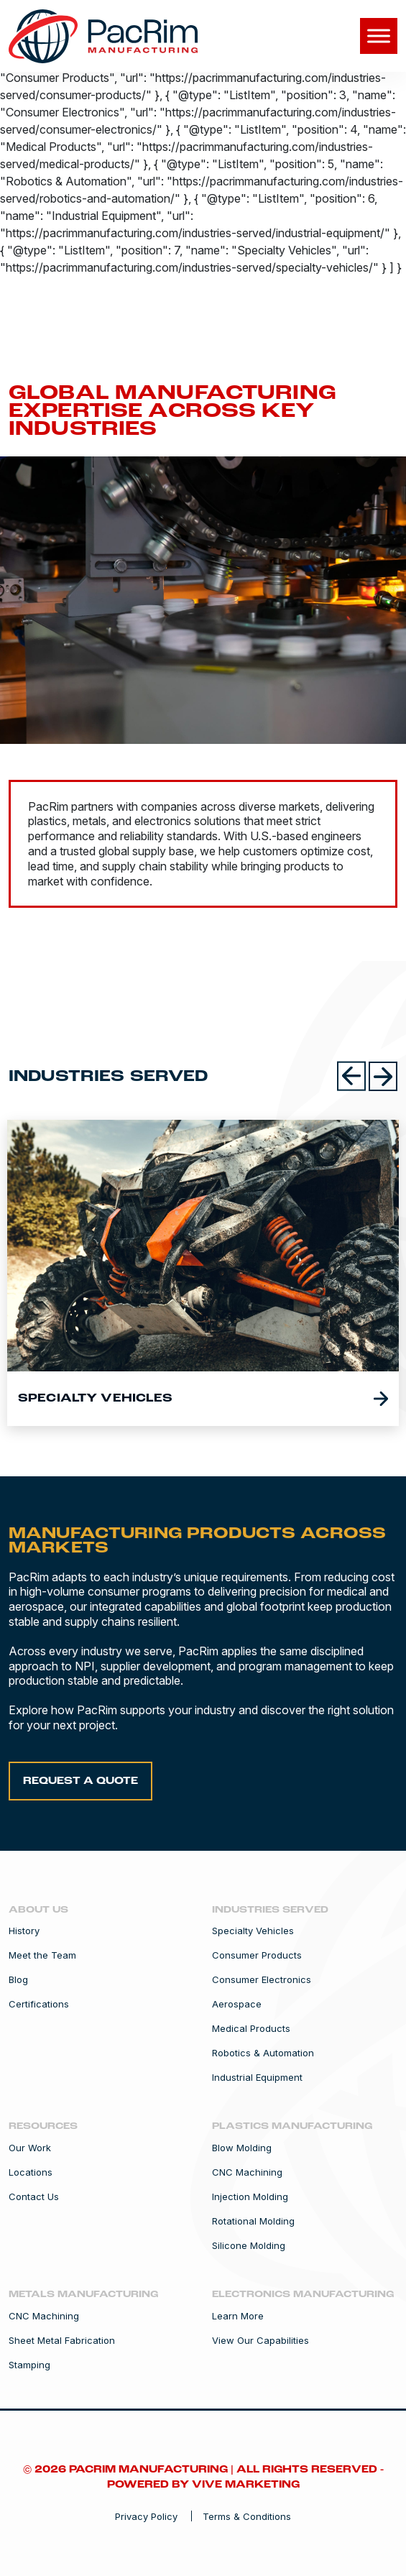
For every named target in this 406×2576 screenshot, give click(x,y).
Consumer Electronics (261, 1979)
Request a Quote (80, 1781)
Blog (18, 1979)
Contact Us (34, 2197)
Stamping (29, 2365)
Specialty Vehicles (253, 1931)
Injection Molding (250, 2197)
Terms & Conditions (247, 2516)
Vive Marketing (246, 2484)
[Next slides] (383, 1076)
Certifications (39, 2004)
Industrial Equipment (257, 2077)
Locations (30, 2172)
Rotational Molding (253, 2221)
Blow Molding (242, 2148)
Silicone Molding (248, 2245)
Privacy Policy (146, 2516)
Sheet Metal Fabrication (62, 2340)
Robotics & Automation (263, 2053)
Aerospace (237, 2004)
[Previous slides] (351, 1076)
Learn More (238, 2316)
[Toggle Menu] (378, 35)
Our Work (30, 2148)
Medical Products (251, 2028)
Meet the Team (42, 1955)
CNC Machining (247, 2172)
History (24, 1931)
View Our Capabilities (260, 2340)
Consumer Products (257, 1955)
